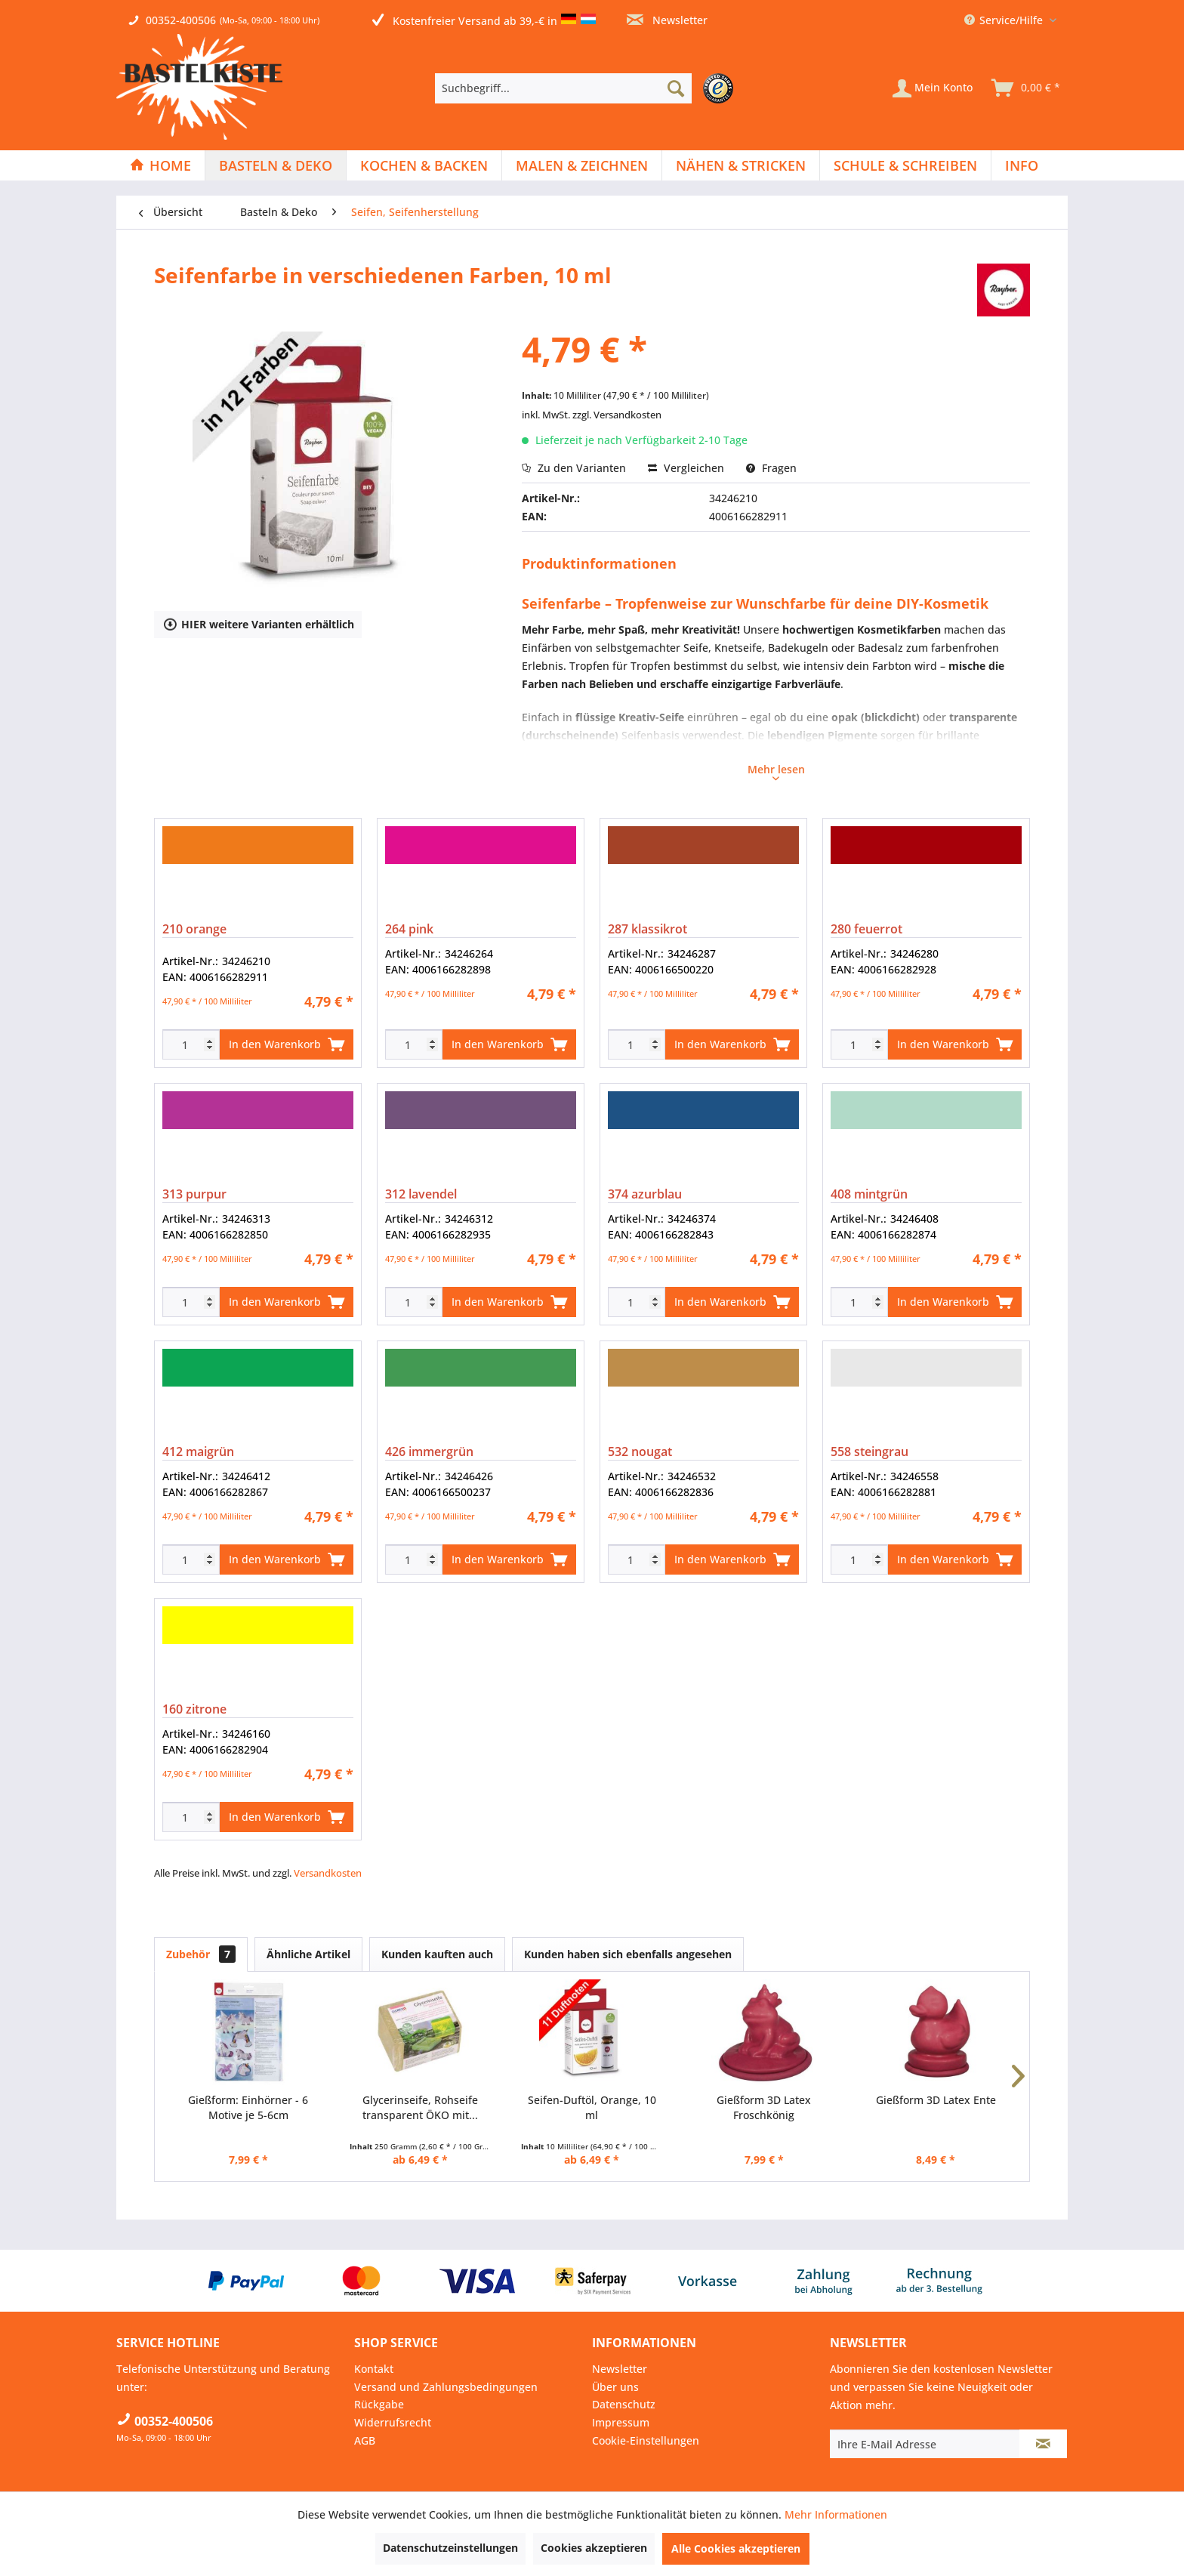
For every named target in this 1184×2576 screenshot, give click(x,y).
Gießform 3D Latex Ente (936, 2100)
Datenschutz (623, 2404)
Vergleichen (686, 468)
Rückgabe (379, 2404)
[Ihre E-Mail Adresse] (925, 2443)
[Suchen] (676, 88)
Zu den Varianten (574, 468)
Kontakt (373, 2369)
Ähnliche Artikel (308, 1954)
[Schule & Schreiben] (905, 165)
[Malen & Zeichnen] (581, 165)
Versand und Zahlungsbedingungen (446, 2387)
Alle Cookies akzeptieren (735, 2548)
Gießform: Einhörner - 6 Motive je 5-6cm (248, 2107)
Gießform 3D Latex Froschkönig (764, 2107)
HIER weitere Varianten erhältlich (258, 623)
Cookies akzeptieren (594, 2548)
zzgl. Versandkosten (616, 414)
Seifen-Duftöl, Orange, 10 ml (592, 2107)
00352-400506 (181, 20)
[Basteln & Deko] (275, 165)
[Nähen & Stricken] (740, 165)
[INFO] (1021, 165)
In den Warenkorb (286, 1041)
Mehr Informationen (836, 2514)
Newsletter (667, 20)
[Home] (160, 165)
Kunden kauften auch (437, 1954)
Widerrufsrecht (392, 2422)
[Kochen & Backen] (424, 165)
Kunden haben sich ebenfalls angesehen (628, 1954)
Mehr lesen (776, 771)
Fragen (771, 468)
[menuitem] (588, 88)
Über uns (615, 2387)
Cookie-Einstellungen (645, 2440)
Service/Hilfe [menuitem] (1005, 20)
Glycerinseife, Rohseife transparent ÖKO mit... (420, 2107)
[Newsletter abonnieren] (1043, 2443)
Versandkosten (328, 1873)
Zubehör (201, 1954)
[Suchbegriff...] (563, 88)
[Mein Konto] (933, 88)
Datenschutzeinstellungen (450, 2548)
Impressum (620, 2422)
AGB (364, 2440)
